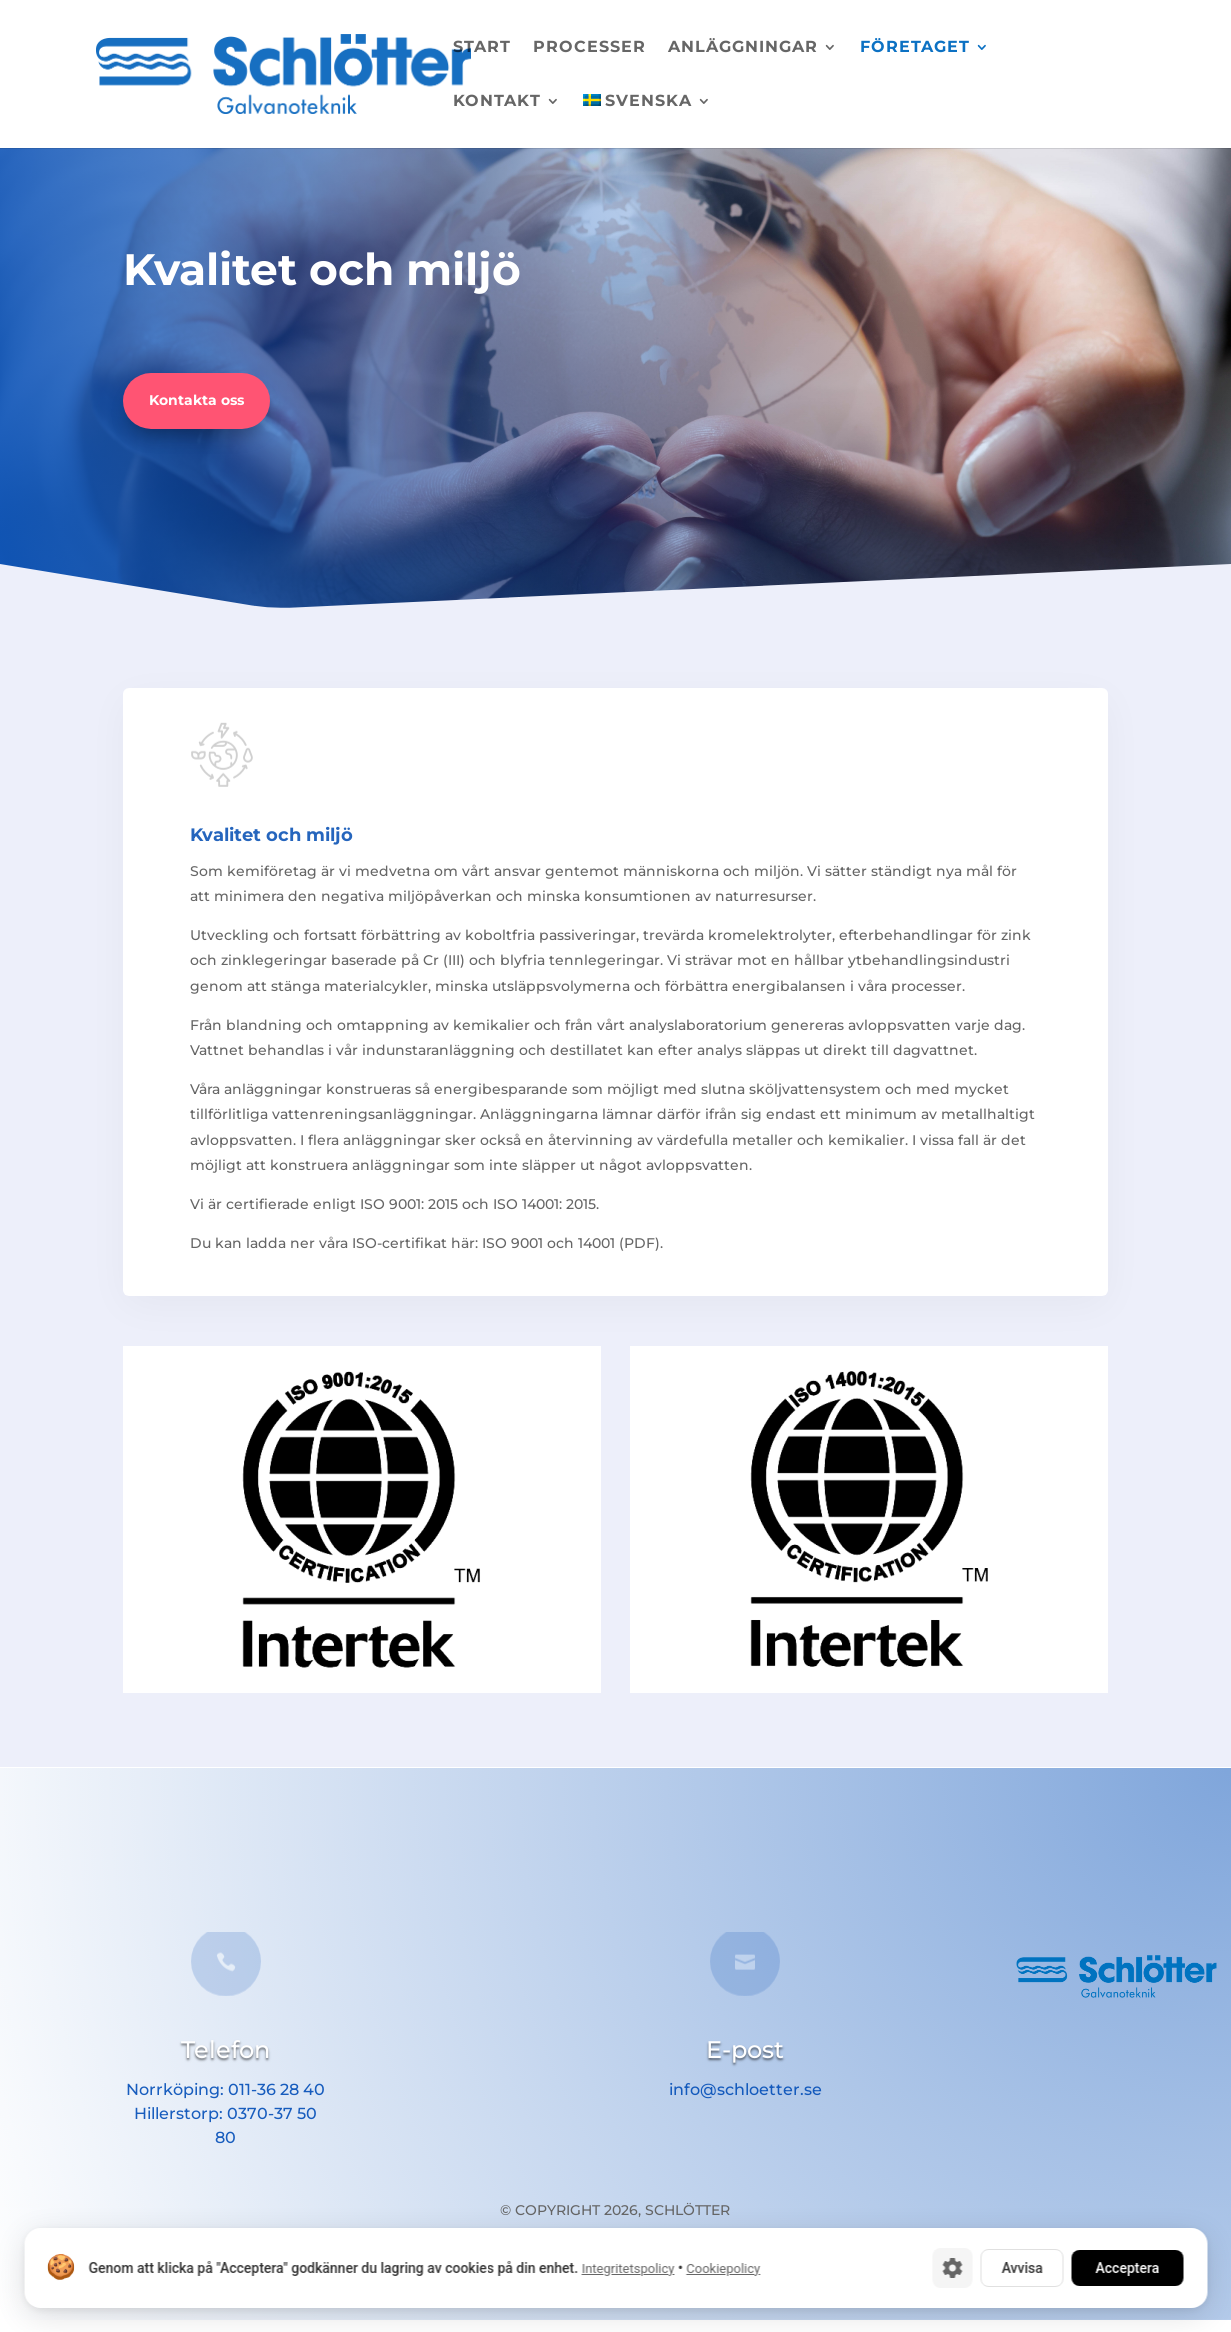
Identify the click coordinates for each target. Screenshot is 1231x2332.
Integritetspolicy (627, 2268)
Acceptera (1127, 2268)
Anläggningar (743, 48)
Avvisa (1021, 2268)
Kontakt (497, 102)
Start (482, 48)
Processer (589, 48)
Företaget (915, 48)
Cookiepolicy (723, 2268)
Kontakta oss (196, 400)
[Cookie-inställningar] (952, 2268)
